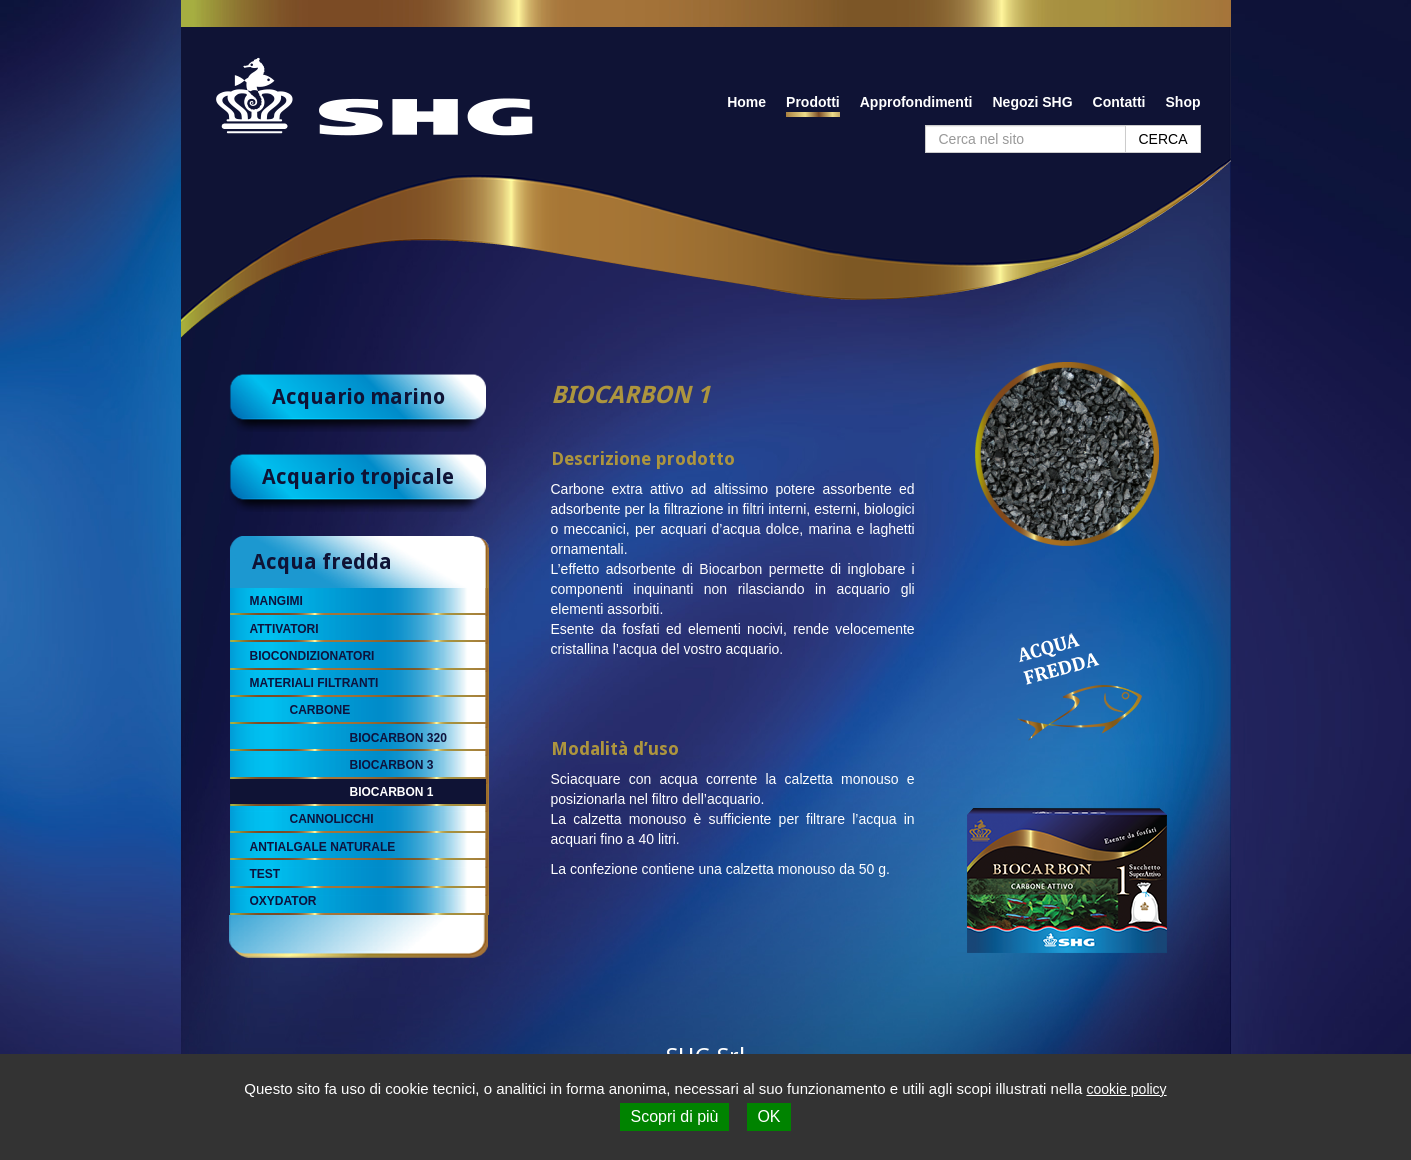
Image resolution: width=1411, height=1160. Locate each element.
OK (768, 1116)
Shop (1183, 102)
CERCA (1162, 139)
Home (746, 102)
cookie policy (1126, 1089)
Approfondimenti (916, 102)
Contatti (1119, 102)
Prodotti (813, 102)
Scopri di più (674, 1116)
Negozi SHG (1032, 102)
